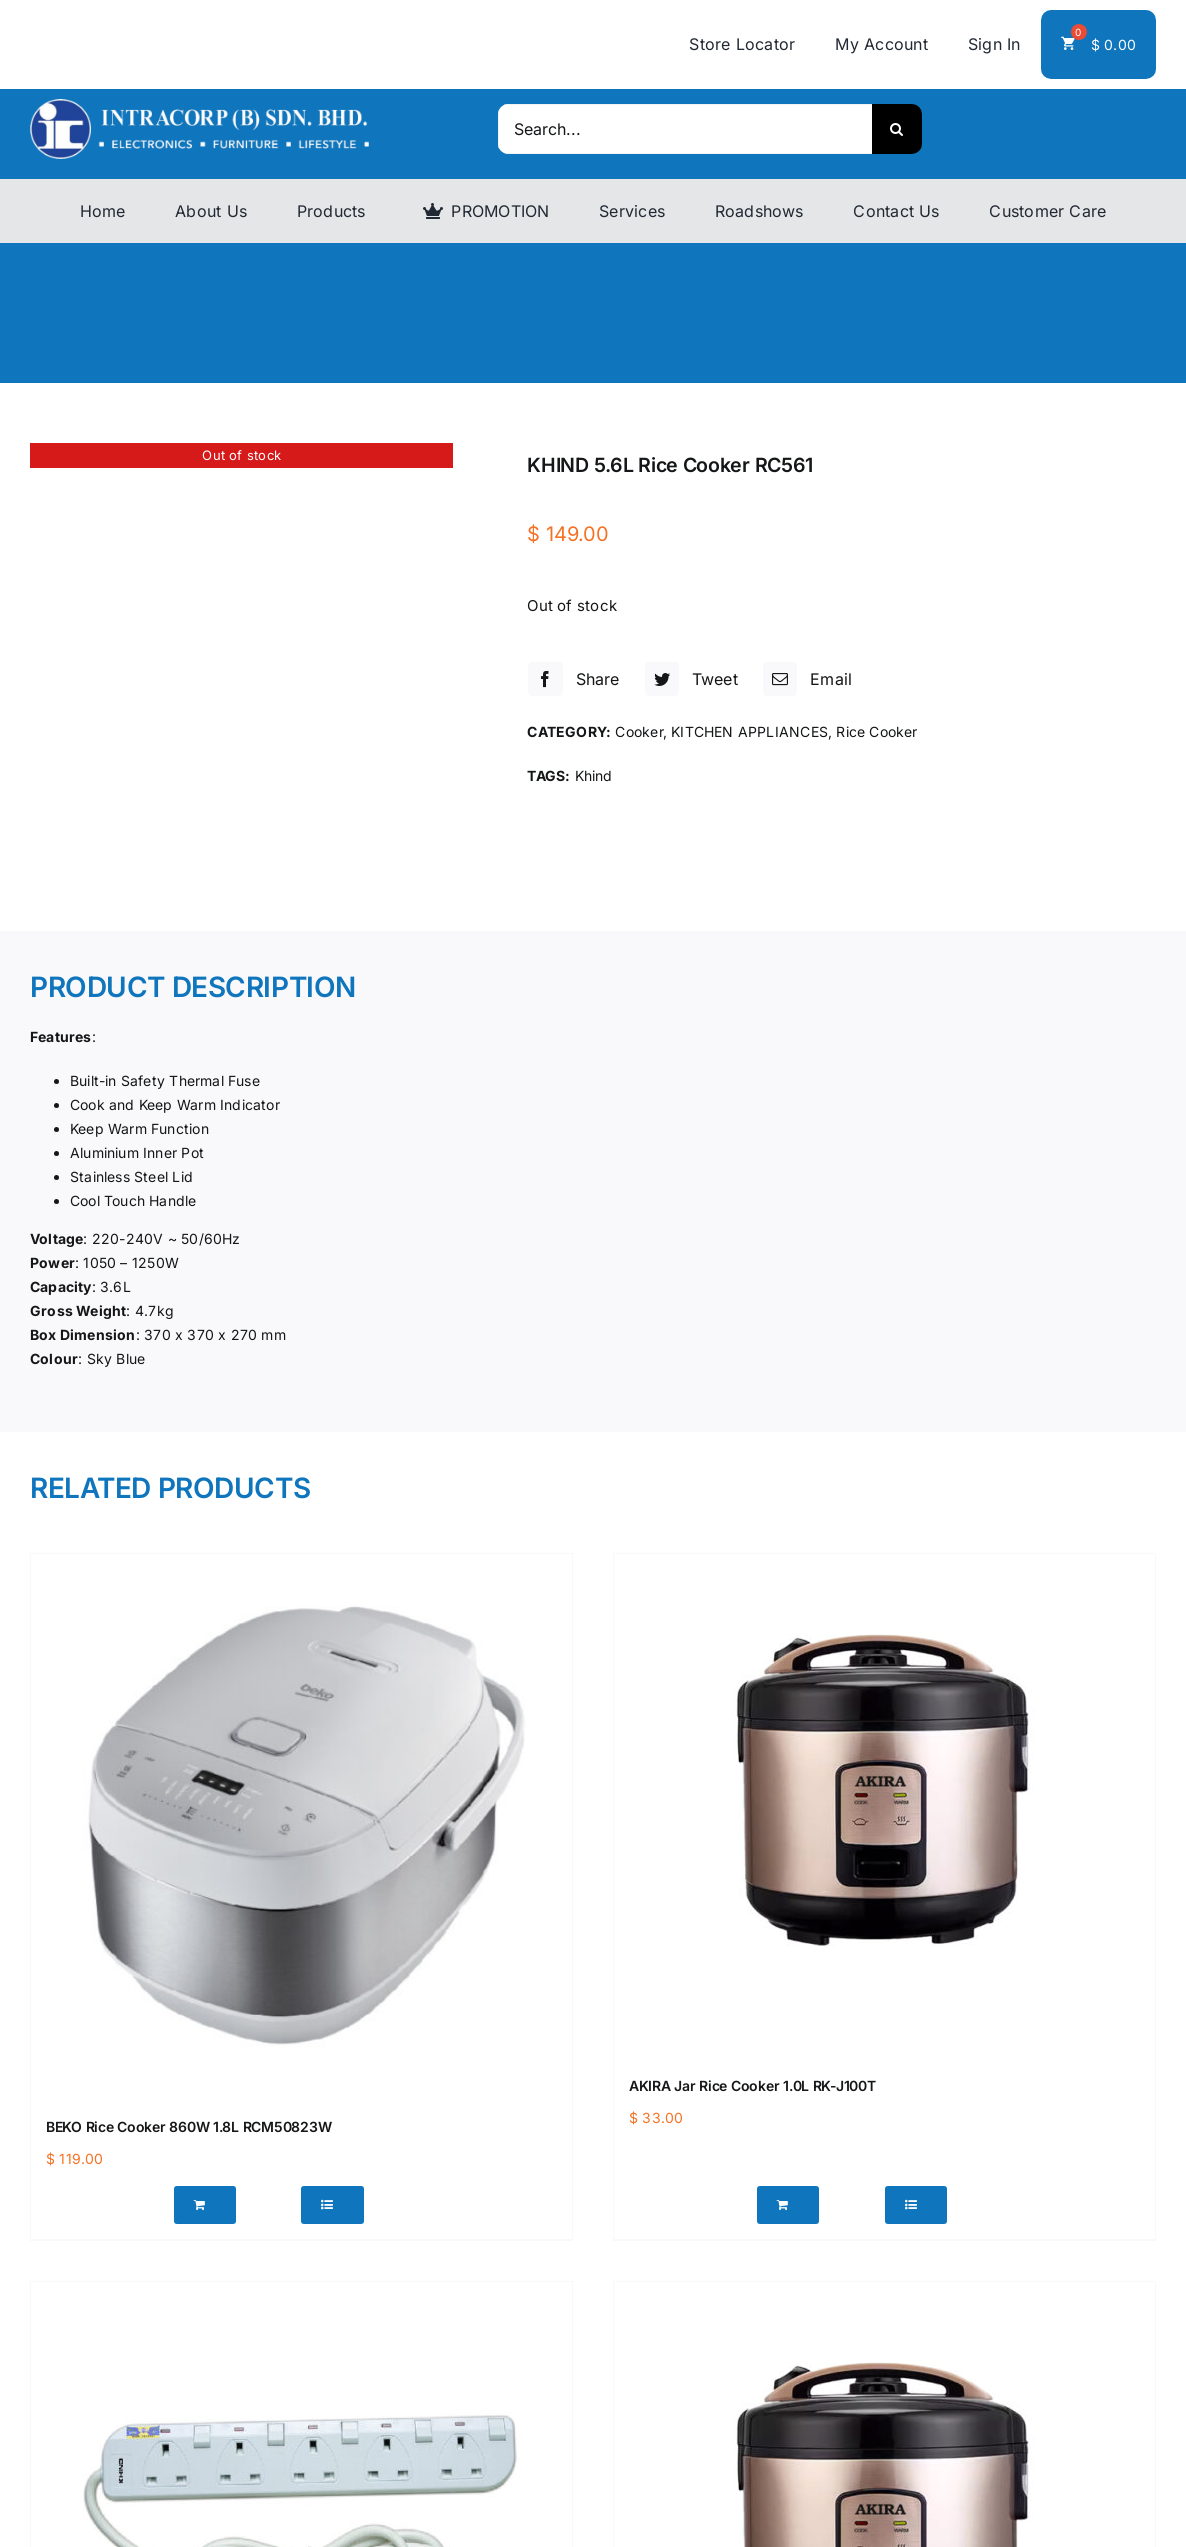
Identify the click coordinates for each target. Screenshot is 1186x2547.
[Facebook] (571, 679)
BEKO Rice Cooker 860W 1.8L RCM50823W (188, 2126)
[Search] (897, 129)
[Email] (805, 679)
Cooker (638, 731)
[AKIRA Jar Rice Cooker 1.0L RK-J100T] (884, 1804)
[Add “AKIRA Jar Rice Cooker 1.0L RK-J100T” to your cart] (788, 2205)
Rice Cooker (876, 731)
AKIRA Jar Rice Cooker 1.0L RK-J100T (752, 2085)
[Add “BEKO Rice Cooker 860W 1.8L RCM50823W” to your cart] (205, 2205)
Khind (594, 775)
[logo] (199, 105)
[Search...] (684, 129)
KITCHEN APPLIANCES (749, 731)
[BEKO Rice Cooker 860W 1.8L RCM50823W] (301, 1824)
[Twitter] (689, 679)
